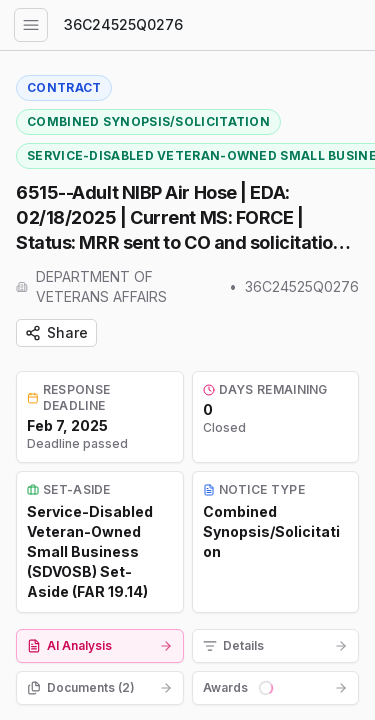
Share (56, 332)
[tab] (100, 646)
